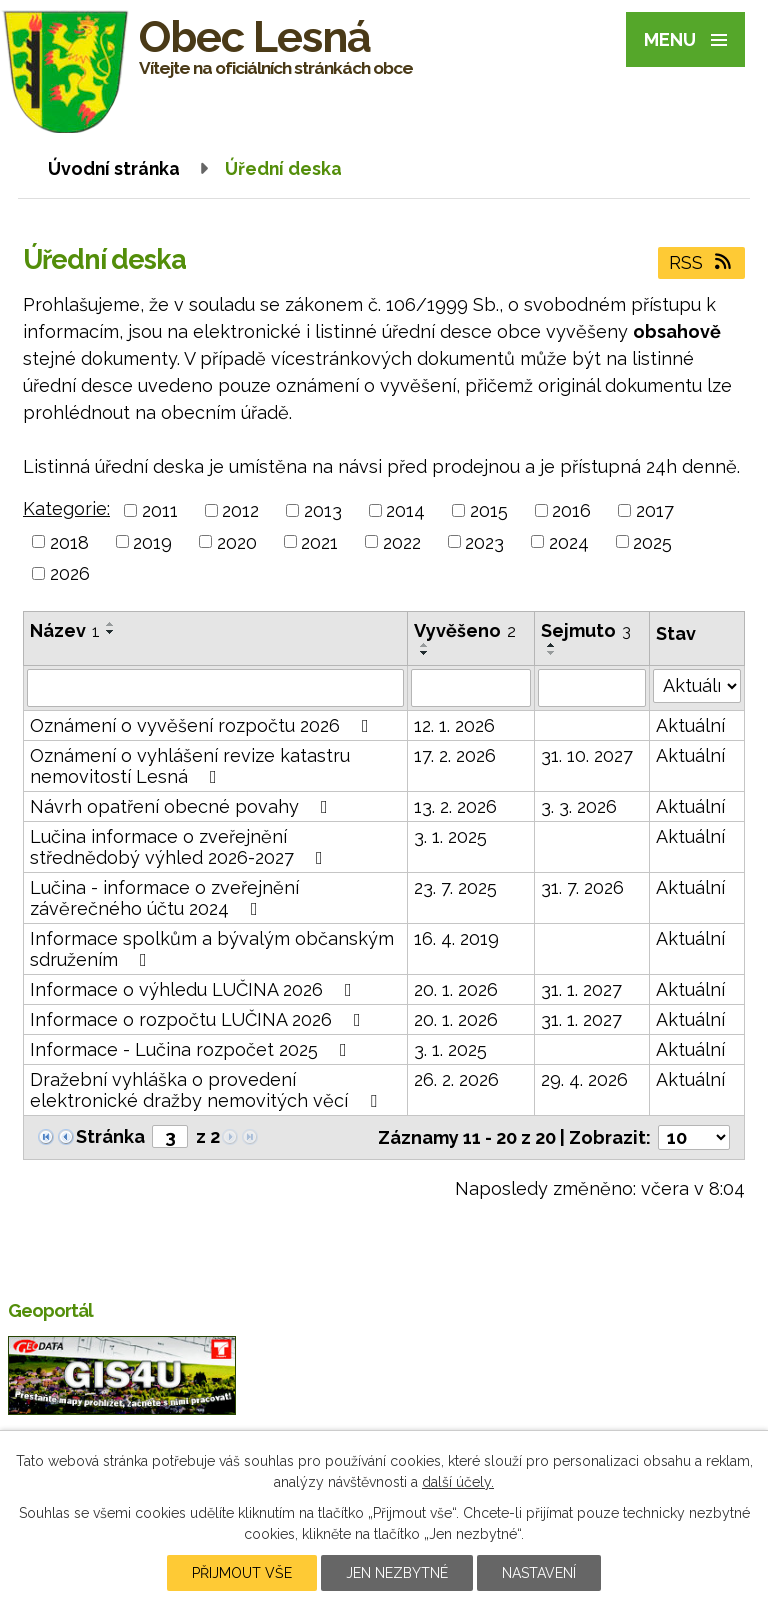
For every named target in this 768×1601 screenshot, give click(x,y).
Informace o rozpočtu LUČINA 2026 (199, 1019)
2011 (160, 510)
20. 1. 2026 (456, 989)
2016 (571, 510)
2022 (402, 541)
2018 (69, 541)
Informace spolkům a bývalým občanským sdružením (212, 949)
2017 (655, 510)
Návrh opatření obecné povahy (183, 806)
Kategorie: (66, 508)
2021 (319, 541)
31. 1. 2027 (581, 989)
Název (65, 630)
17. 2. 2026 (455, 755)
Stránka (110, 1136)
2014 (405, 510)
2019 (152, 541)
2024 (569, 541)
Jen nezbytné (397, 1573)
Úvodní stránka (114, 168)
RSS (702, 262)
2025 (652, 541)
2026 (70, 573)
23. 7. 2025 (455, 887)
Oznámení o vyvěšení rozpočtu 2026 (203, 725)
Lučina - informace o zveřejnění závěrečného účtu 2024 (164, 898)
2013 (323, 510)
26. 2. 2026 (456, 1079)
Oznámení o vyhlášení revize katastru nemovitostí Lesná (190, 766)
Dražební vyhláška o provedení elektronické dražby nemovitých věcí (207, 1090)
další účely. (458, 1482)
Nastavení (539, 1573)
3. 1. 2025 (450, 836)
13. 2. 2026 (455, 806)
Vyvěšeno (465, 630)
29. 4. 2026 (584, 1079)
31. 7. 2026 (582, 887)
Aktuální (690, 725)
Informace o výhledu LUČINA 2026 (195, 989)
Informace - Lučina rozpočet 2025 (192, 1049)
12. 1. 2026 (454, 725)
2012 (240, 510)
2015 (489, 510)
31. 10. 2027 (587, 755)
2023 (484, 541)
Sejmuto (586, 630)
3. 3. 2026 (579, 806)
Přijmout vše (242, 1573)
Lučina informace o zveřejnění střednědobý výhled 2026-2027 (180, 847)
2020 (237, 541)
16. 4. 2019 (456, 938)
